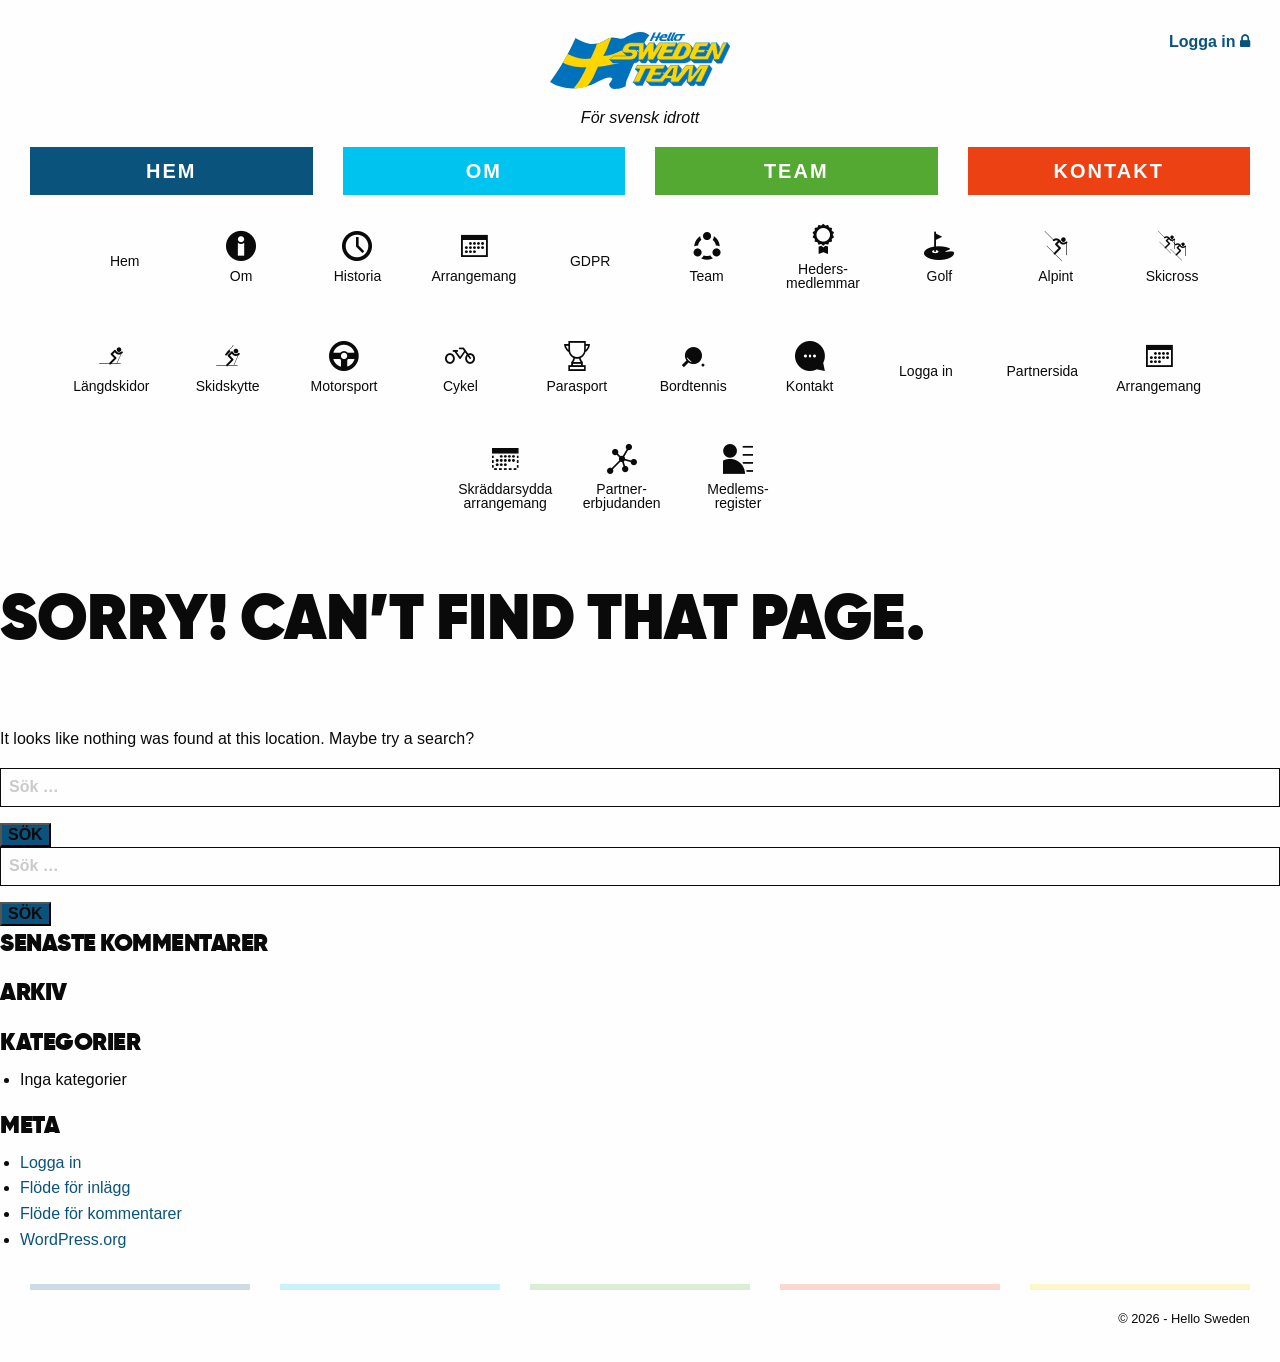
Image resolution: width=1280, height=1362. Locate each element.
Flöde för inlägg (75, 1187)
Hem (171, 171)
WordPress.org (73, 1239)
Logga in (50, 1162)
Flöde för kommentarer (101, 1213)
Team (796, 171)
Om (484, 171)
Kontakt (1109, 171)
